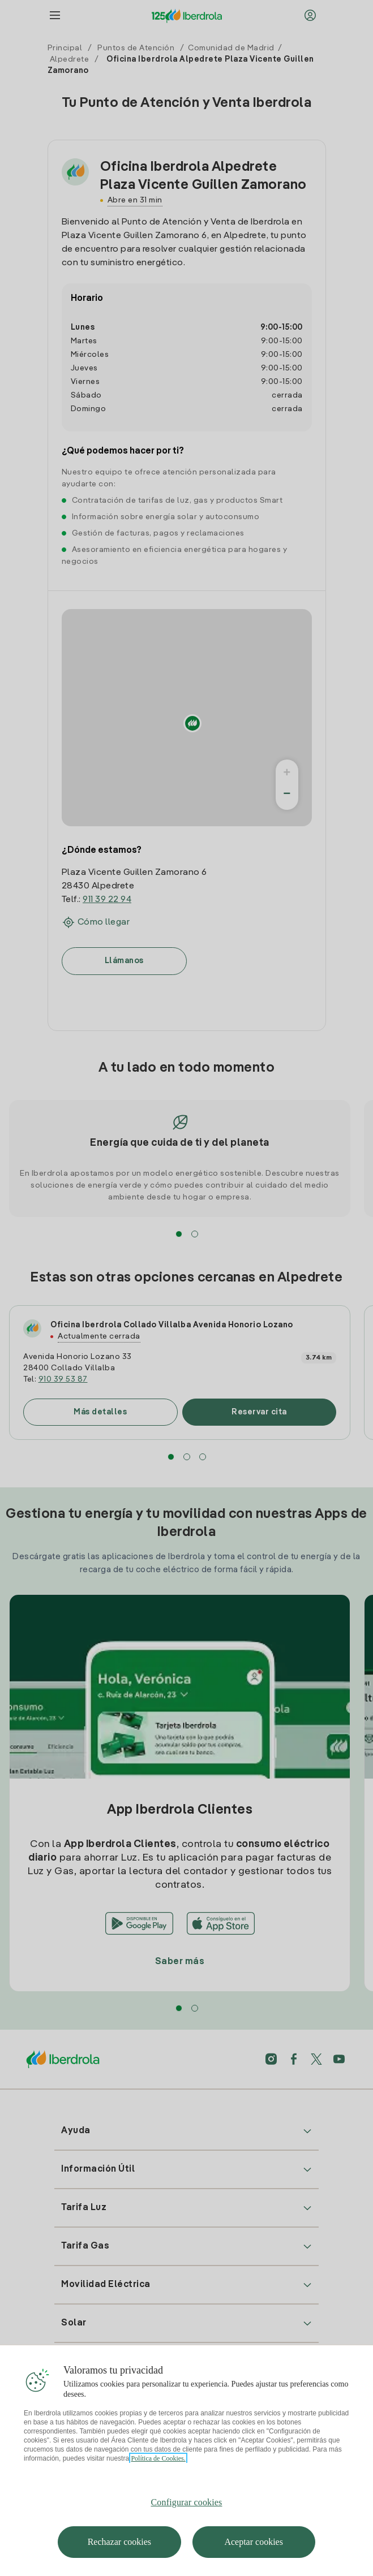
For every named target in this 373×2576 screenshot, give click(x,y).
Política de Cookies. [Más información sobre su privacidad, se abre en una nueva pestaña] (158, 2458)
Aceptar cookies (253, 2542)
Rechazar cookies (119, 2542)
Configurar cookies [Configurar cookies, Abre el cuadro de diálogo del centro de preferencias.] (186, 2502)
